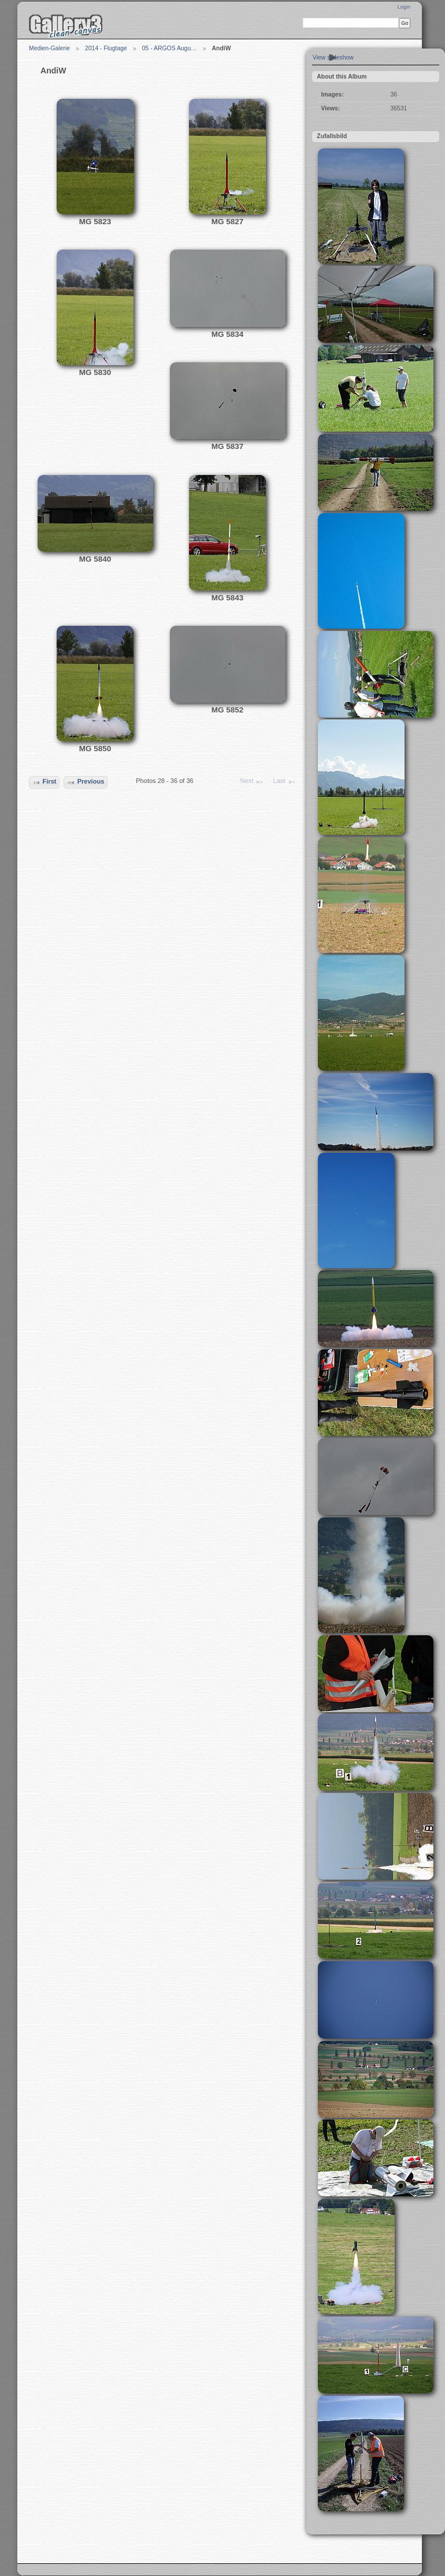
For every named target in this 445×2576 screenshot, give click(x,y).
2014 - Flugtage (106, 48)
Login (404, 7)
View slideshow (333, 57)
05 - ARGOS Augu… (169, 48)
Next (252, 781)
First (44, 782)
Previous (85, 782)
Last (284, 781)
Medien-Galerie (49, 48)
